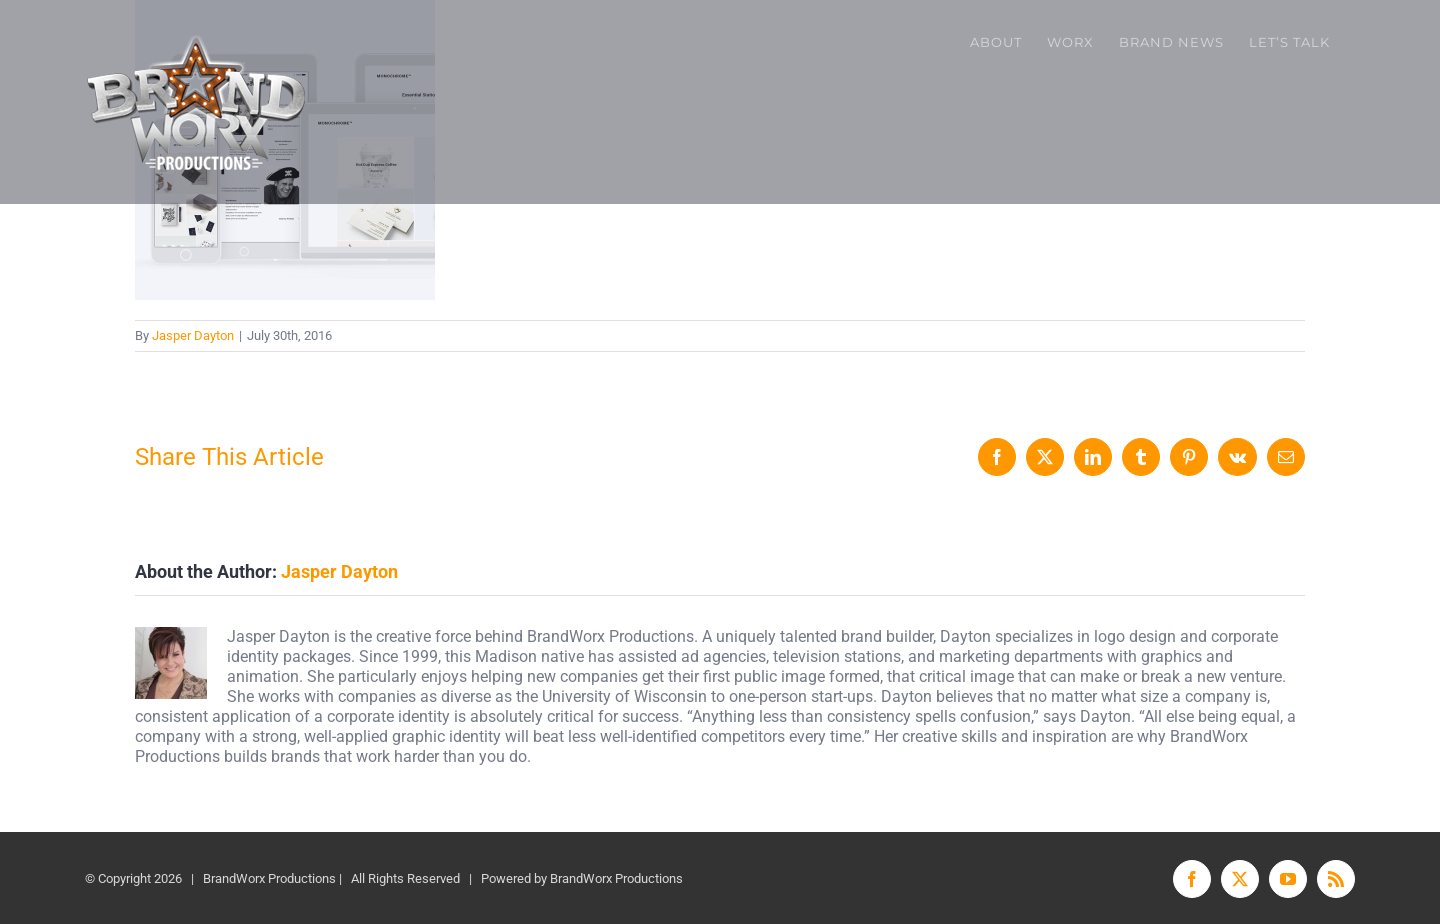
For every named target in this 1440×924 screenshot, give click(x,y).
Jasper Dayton (193, 335)
